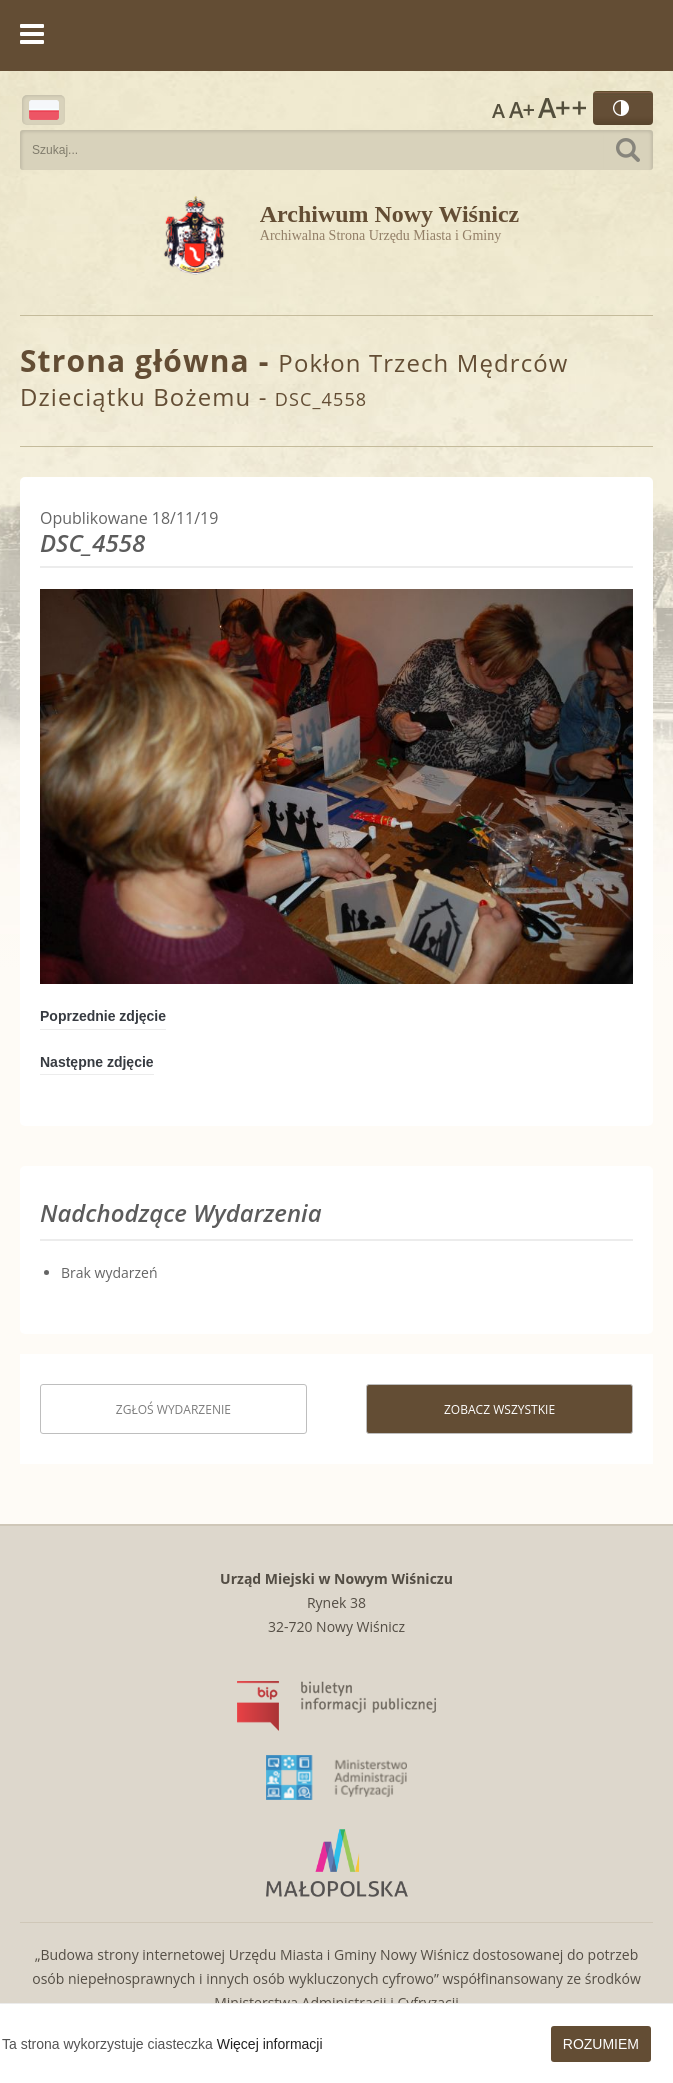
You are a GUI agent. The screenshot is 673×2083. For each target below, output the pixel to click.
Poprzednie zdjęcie (103, 1016)
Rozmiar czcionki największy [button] (562, 108)
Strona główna (135, 360)
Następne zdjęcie (97, 1062)
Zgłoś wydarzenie (173, 1409)
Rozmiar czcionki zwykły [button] (498, 108)
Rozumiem (601, 2044)
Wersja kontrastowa (623, 108)
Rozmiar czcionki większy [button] (521, 108)
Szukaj (628, 150)
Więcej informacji (270, 2044)
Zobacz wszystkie (499, 1409)
